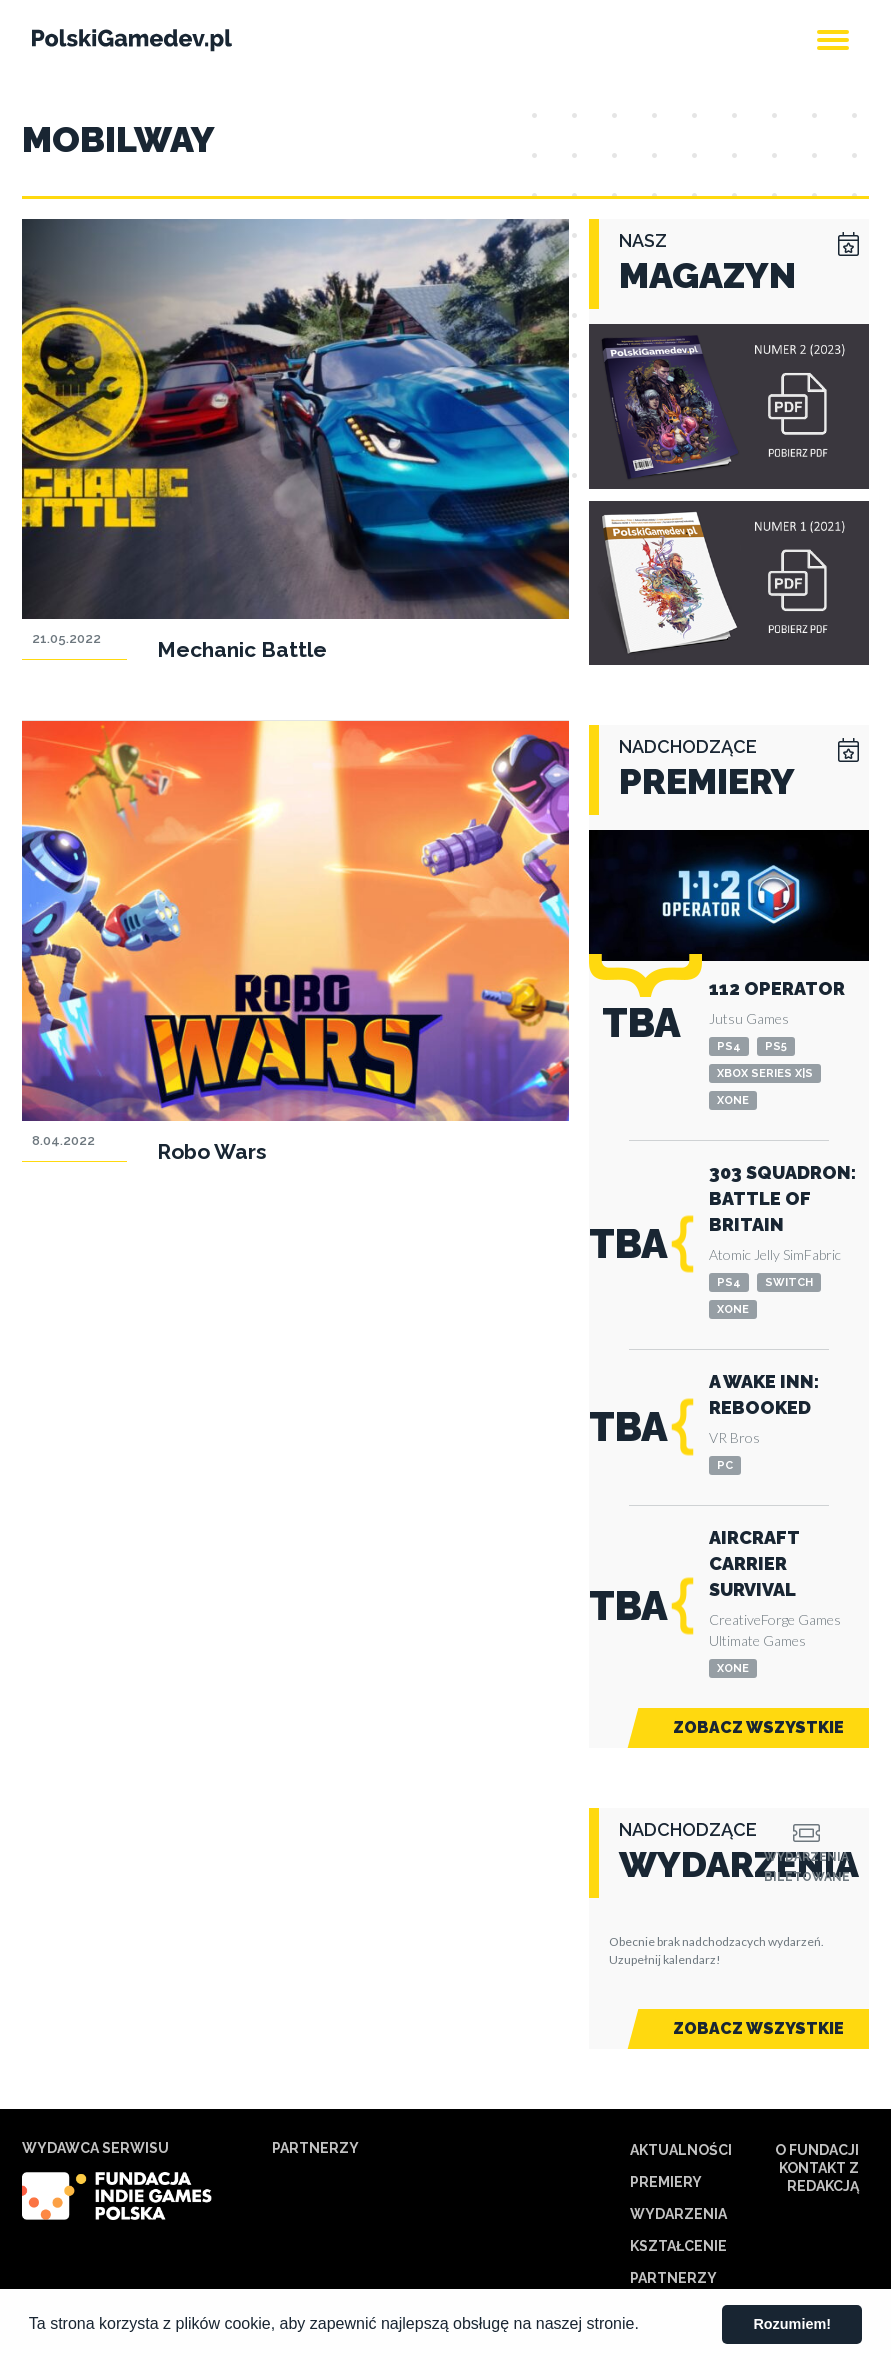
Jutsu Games (749, 1018)
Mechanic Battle (242, 649)
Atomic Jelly (744, 1254)
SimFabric (812, 1254)
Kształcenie (678, 2246)
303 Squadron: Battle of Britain (782, 1198)
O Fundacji (817, 2150)
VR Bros (734, 1437)
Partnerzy (673, 2278)
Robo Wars (212, 1151)
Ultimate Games (757, 1640)
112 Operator (777, 988)
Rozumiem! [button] (792, 2324)
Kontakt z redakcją (819, 2177)
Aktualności (681, 2150)
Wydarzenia (678, 2214)
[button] (646, 2326)
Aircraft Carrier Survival (754, 1563)
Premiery (666, 2182)
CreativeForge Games (775, 1619)
